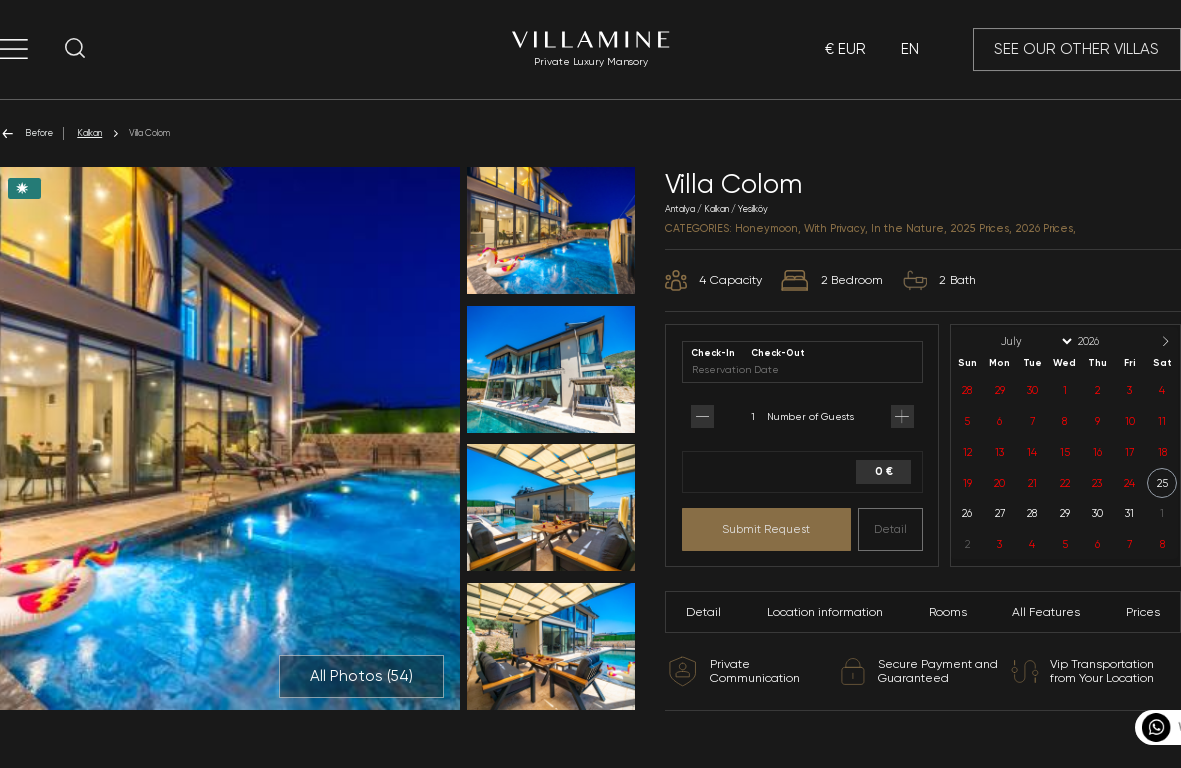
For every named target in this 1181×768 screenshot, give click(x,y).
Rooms (948, 612)
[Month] (1035, 341)
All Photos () (361, 676)
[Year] (1105, 341)
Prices (1143, 612)
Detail (890, 529)
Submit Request (766, 529)
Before (26, 133)
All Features (1046, 612)
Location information (825, 612)
